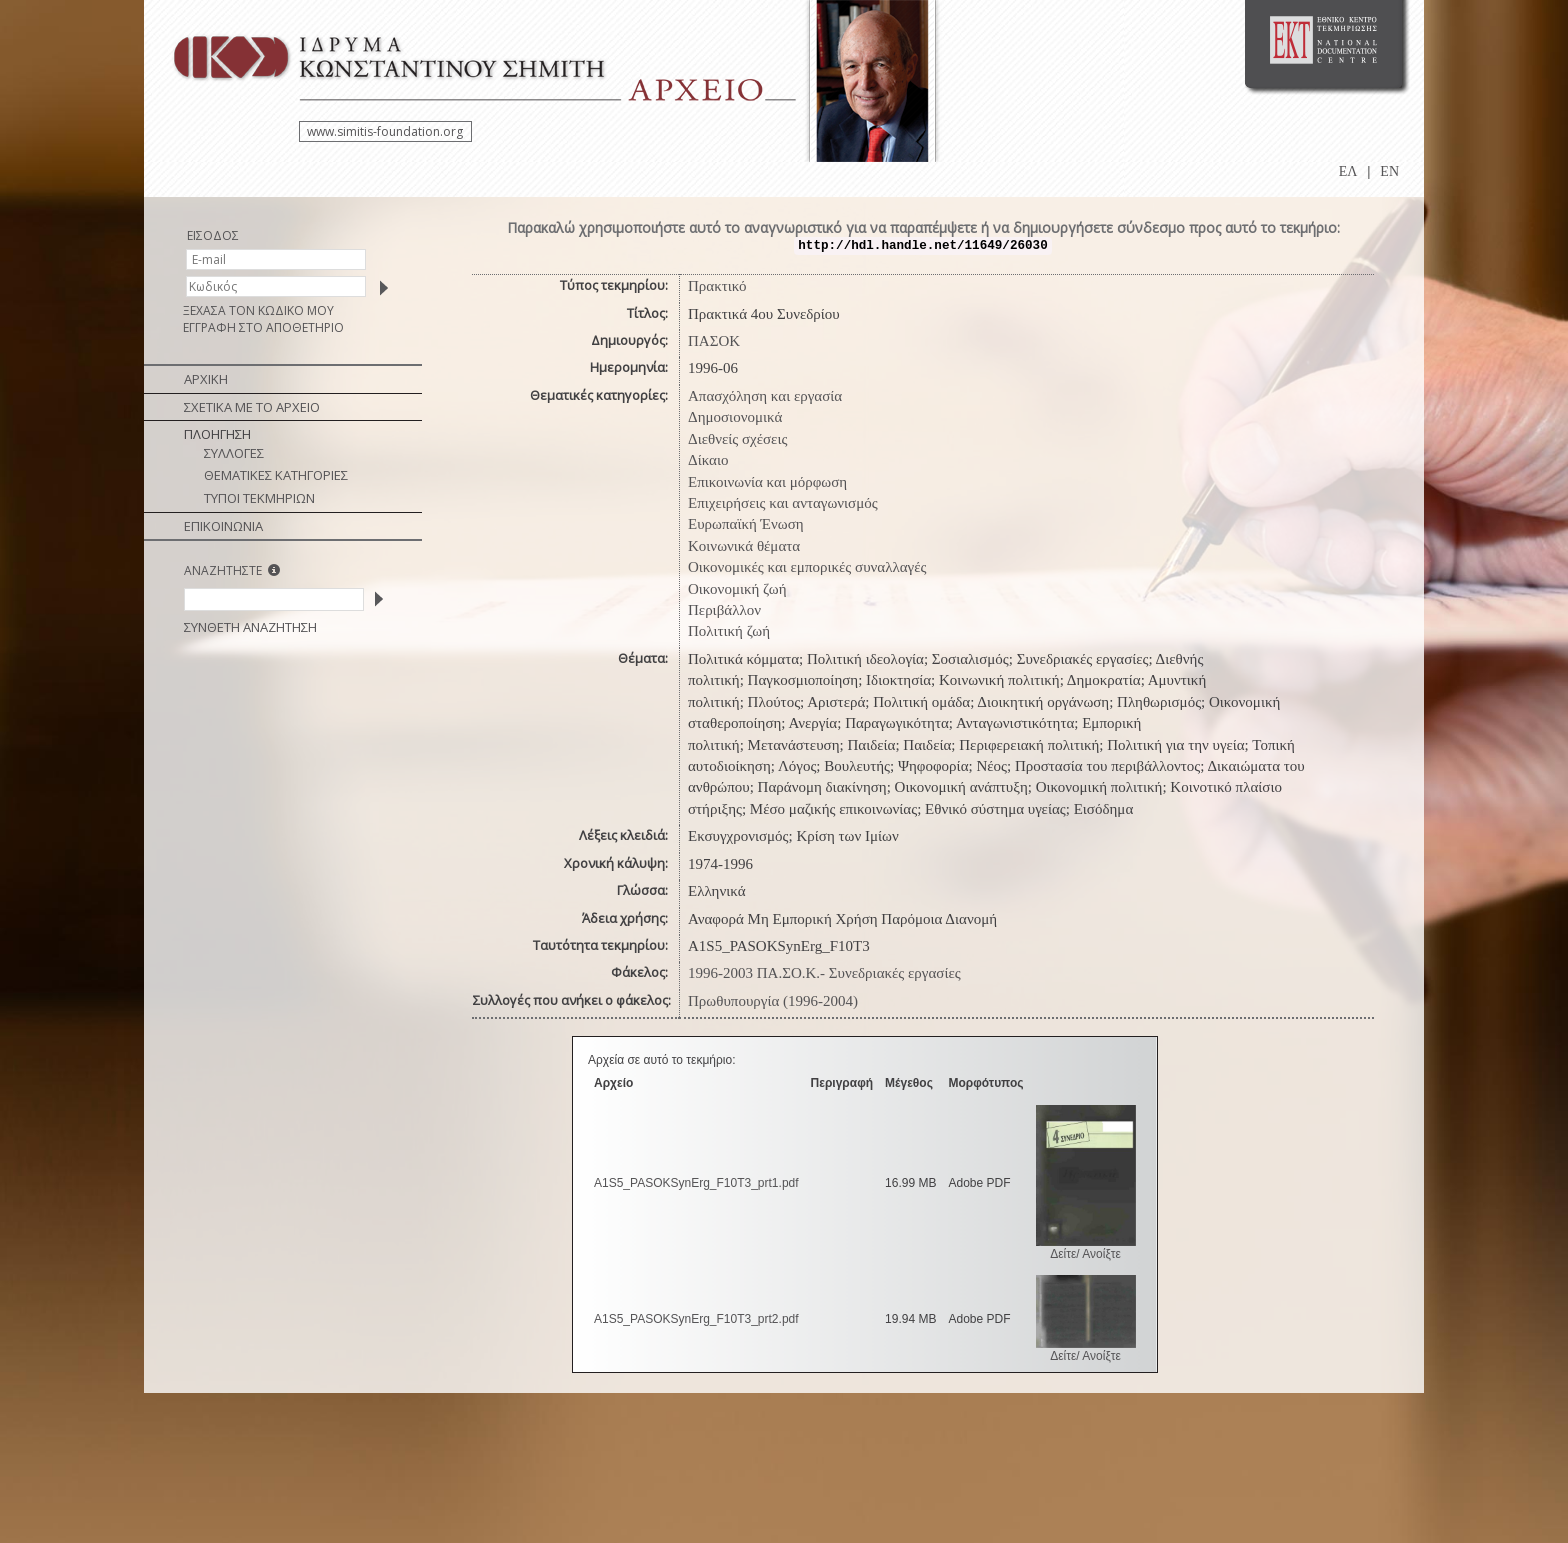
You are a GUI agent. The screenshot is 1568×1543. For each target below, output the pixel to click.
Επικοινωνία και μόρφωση (767, 482)
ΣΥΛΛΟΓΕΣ (234, 453)
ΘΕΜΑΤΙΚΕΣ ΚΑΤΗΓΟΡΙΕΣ (276, 475)
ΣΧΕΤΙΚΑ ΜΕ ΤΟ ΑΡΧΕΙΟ (252, 407)
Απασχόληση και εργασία (765, 396)
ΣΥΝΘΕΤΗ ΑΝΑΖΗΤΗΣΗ (250, 627)
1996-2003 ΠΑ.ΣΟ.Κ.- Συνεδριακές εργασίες (824, 973)
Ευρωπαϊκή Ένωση (746, 524)
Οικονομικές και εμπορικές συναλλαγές (807, 567)
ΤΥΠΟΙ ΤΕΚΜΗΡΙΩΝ (259, 498)
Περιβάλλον (724, 610)
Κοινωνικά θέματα (744, 546)
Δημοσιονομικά (735, 417)
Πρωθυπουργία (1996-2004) (773, 1001)
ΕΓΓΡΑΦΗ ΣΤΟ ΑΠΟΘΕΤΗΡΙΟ (263, 327)
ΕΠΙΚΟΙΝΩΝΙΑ (223, 526)
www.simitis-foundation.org (385, 131)
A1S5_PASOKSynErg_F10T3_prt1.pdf (696, 1183)
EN (1389, 171)
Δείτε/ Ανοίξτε (1085, 1254)
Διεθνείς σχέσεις (737, 439)
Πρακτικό (717, 286)
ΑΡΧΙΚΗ (206, 379)
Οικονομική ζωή (737, 589)
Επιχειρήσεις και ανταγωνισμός (783, 503)
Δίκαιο (708, 460)
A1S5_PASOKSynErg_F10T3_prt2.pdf (696, 1319)
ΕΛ (1348, 171)
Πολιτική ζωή (729, 631)
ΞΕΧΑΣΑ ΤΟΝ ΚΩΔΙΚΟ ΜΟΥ (258, 310)
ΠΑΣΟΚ (714, 341)
